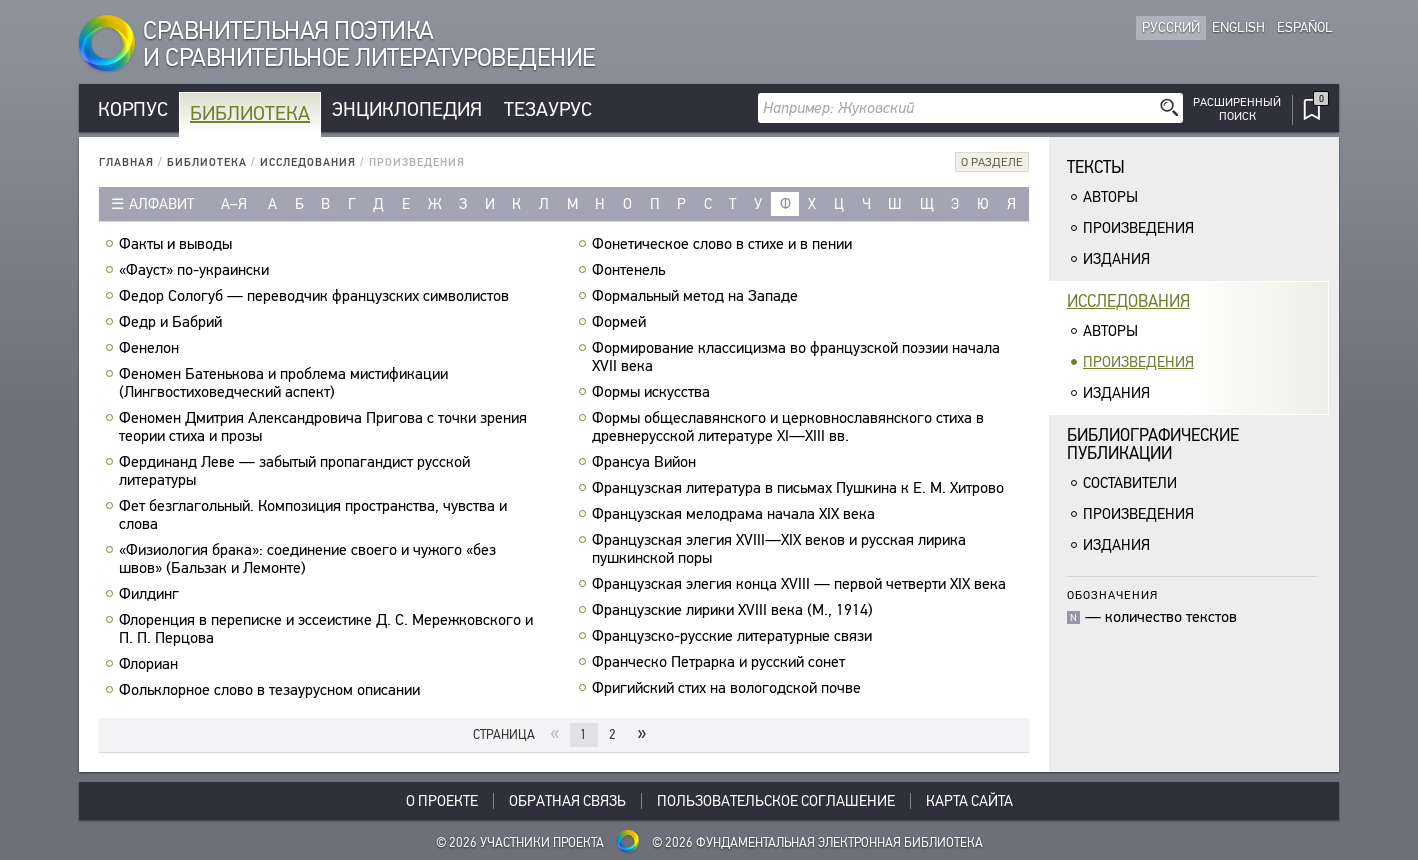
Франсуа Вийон (646, 462)
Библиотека (250, 113)
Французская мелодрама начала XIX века (736, 514)
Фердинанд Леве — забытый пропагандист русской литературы (294, 471)
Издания (1116, 259)
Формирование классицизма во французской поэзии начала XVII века (796, 357)
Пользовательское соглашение (776, 801)
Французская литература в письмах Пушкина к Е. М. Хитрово (800, 488)
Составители (1130, 483)
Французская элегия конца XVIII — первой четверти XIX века (801, 584)
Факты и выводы (178, 244)
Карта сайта (969, 801)
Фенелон (151, 348)
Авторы (1110, 197)
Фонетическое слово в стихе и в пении (724, 244)
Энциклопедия (407, 109)
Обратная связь (567, 801)
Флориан (151, 664)
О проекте (442, 801)
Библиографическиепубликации (1153, 444)
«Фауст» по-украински (196, 270)
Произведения (1138, 228)
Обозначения (1112, 594)
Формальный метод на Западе (697, 296)
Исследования (308, 162)
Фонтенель (631, 270)
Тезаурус (548, 109)
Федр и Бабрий (173, 322)
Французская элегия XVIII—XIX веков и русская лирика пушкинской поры (779, 549)
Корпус (133, 109)
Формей (621, 322)
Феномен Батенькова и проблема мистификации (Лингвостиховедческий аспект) (283, 383)
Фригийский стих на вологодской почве (729, 688)
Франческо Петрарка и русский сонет (721, 662)
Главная (126, 162)
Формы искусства (653, 392)
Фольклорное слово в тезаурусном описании (272, 690)
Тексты (1096, 167)
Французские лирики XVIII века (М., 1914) (735, 610)
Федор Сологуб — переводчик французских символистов (316, 296)
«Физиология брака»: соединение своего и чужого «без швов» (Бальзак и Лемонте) (307, 559)
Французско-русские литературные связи (734, 636)
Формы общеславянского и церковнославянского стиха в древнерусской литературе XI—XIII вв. (788, 427)
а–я (234, 204)
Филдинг (151, 594)
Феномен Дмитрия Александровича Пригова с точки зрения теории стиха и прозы (323, 427)
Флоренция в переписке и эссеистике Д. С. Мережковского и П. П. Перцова (326, 629)
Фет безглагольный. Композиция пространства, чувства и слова (313, 515)
